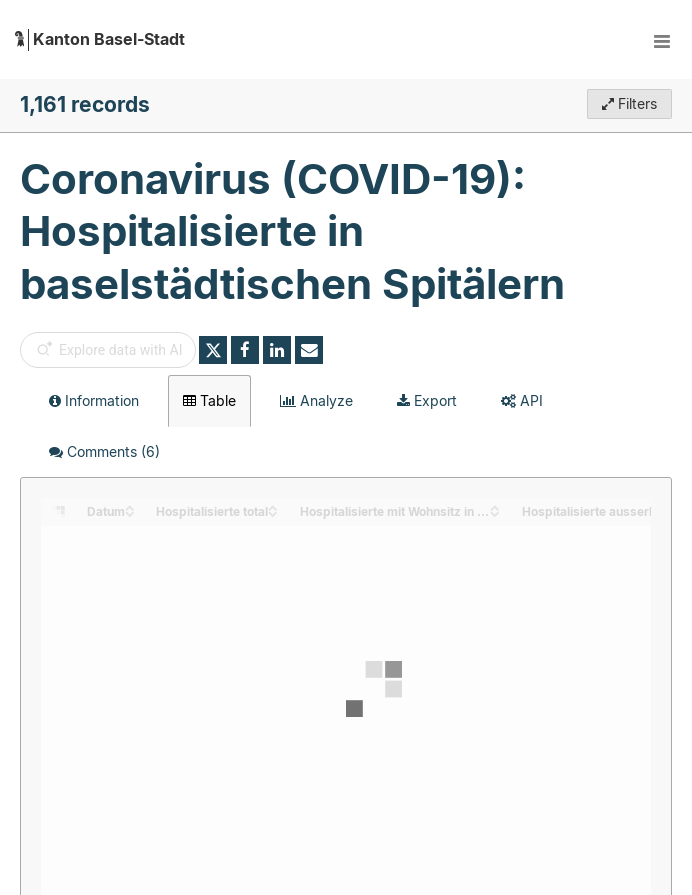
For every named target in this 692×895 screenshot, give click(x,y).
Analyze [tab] (316, 400)
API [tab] (522, 400)
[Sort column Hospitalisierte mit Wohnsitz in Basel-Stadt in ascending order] (495, 506)
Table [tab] (209, 400)
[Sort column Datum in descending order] (130, 512)
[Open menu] (662, 40)
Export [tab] (427, 400)
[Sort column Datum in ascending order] (130, 506)
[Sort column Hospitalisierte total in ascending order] (273, 506)
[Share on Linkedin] (277, 350)
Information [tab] (94, 400)
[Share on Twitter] (213, 350)
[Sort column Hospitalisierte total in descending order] (273, 512)
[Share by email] (309, 350)
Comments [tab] (104, 451)
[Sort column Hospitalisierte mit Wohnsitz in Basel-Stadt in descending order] (495, 512)
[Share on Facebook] (245, 350)
